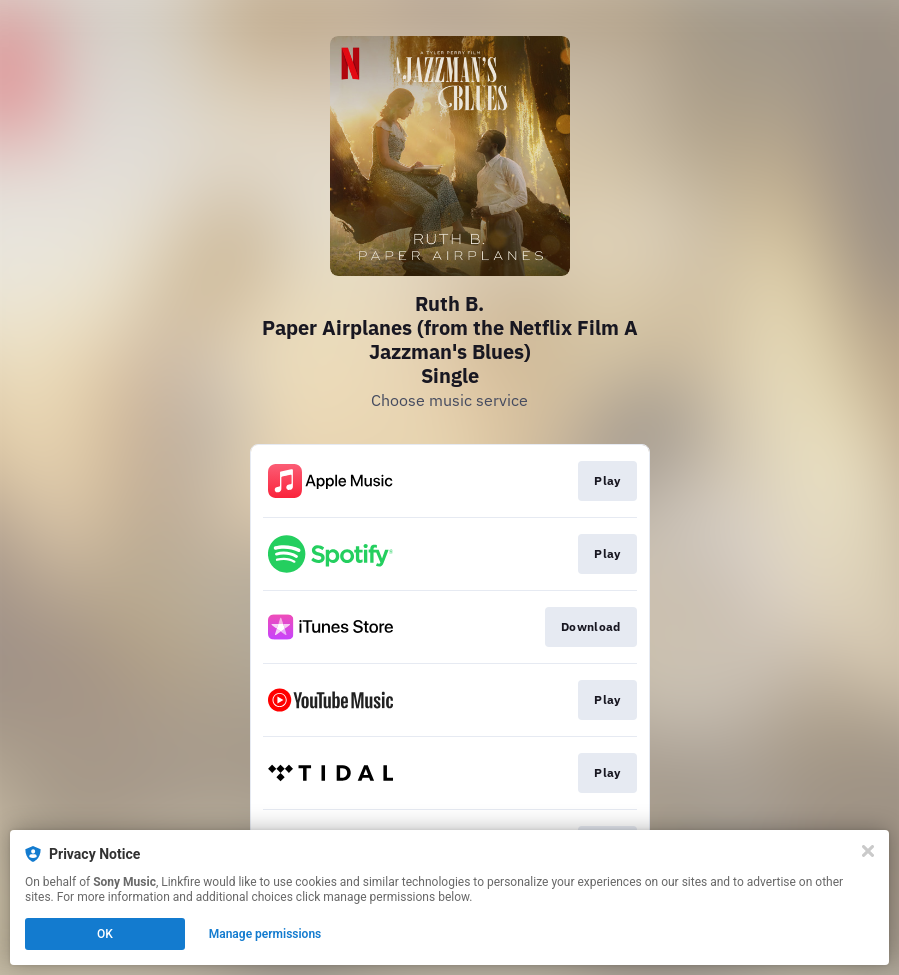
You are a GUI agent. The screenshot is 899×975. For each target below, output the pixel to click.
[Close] (868, 851)
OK (105, 934)
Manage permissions (265, 934)
